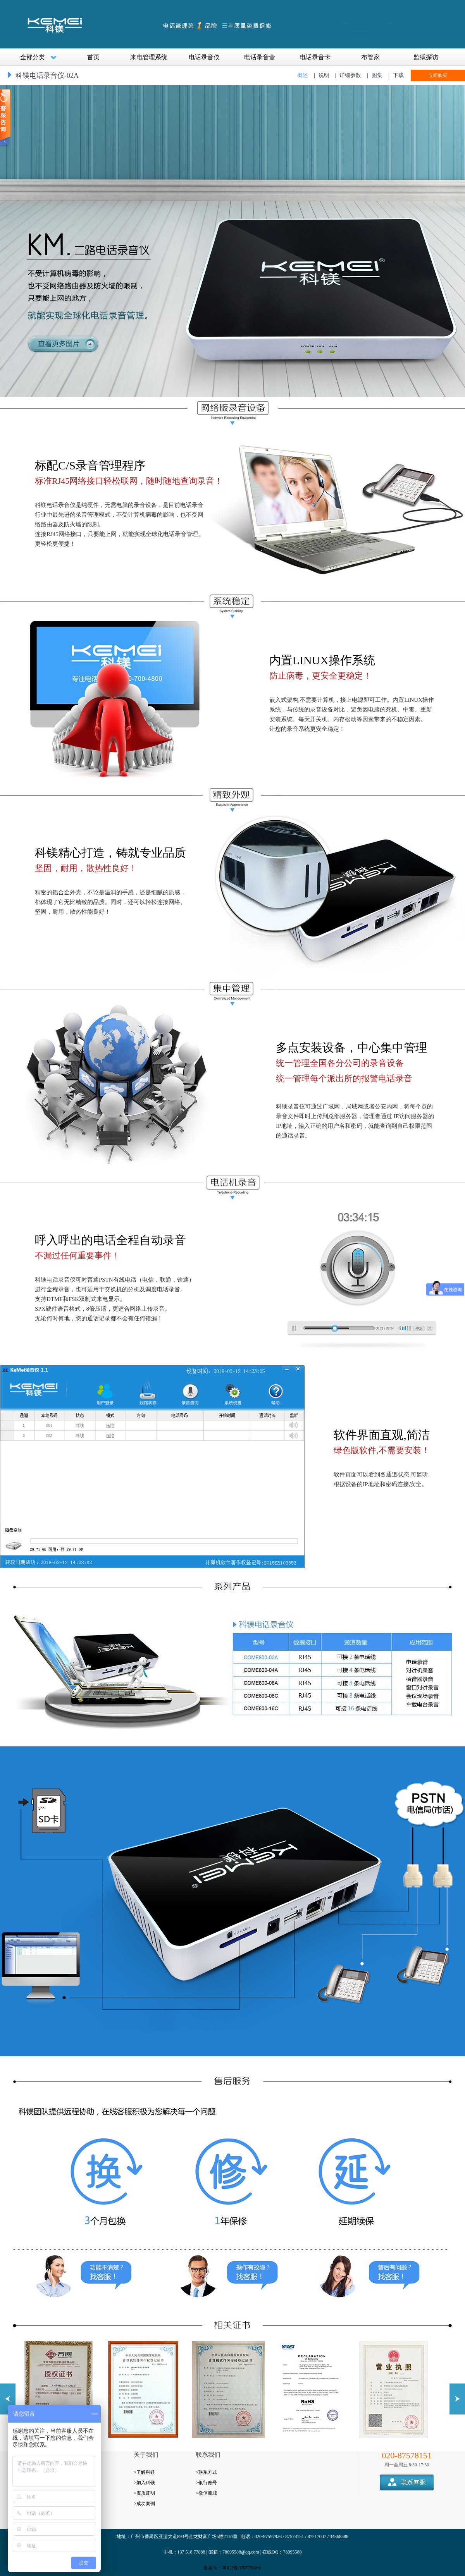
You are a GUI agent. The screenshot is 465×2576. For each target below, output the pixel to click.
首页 (93, 57)
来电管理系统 (148, 57)
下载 (398, 75)
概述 (302, 75)
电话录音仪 (204, 57)
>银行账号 (206, 2482)
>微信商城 (206, 2493)
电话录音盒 (259, 57)
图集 (377, 75)
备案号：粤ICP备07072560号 (232, 2568)
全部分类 (38, 57)
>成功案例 (144, 2503)
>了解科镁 (144, 2472)
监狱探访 (425, 57)
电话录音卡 (315, 57)
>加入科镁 (144, 2482)
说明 (324, 75)
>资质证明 (144, 2493)
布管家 (370, 57)
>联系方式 (206, 2472)
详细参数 (350, 75)
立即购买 (438, 75)
